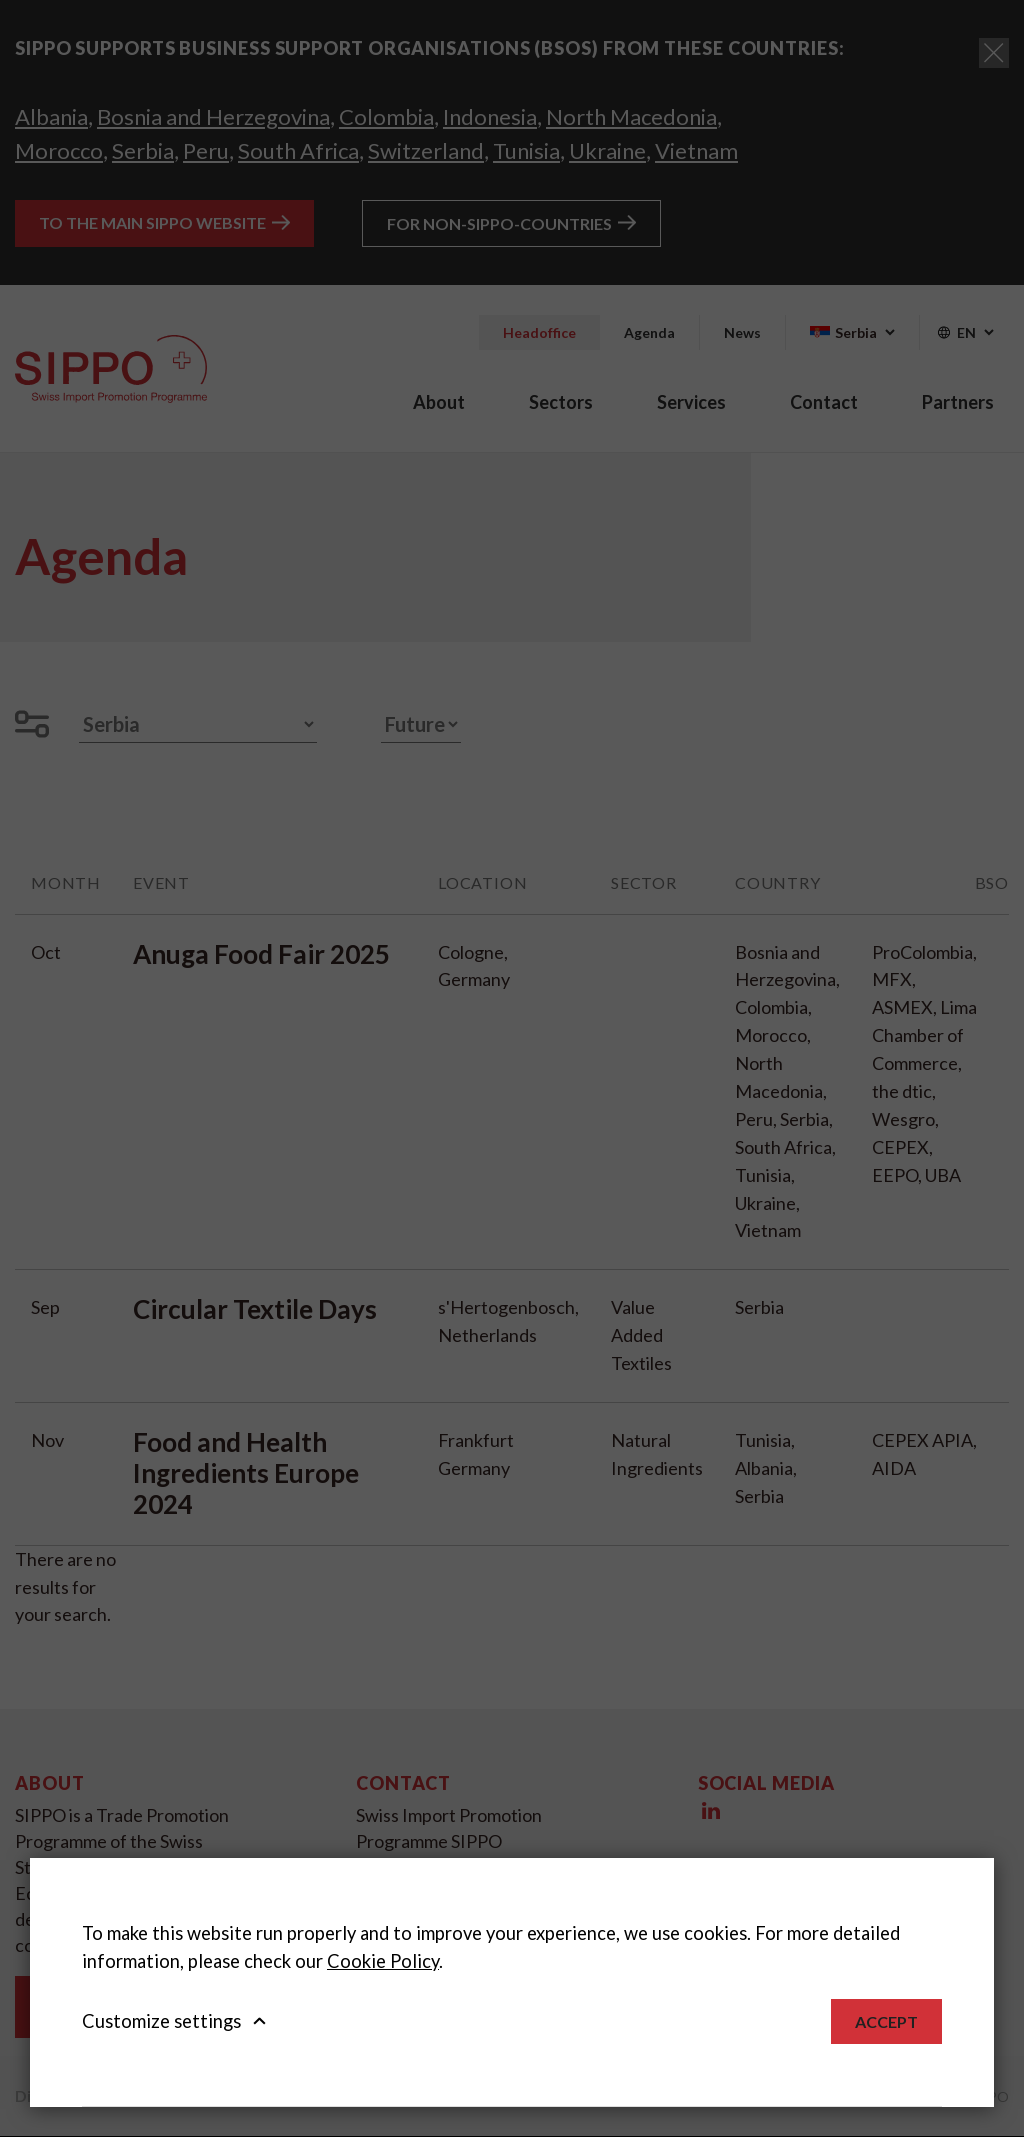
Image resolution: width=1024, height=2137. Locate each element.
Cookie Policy (383, 1961)
